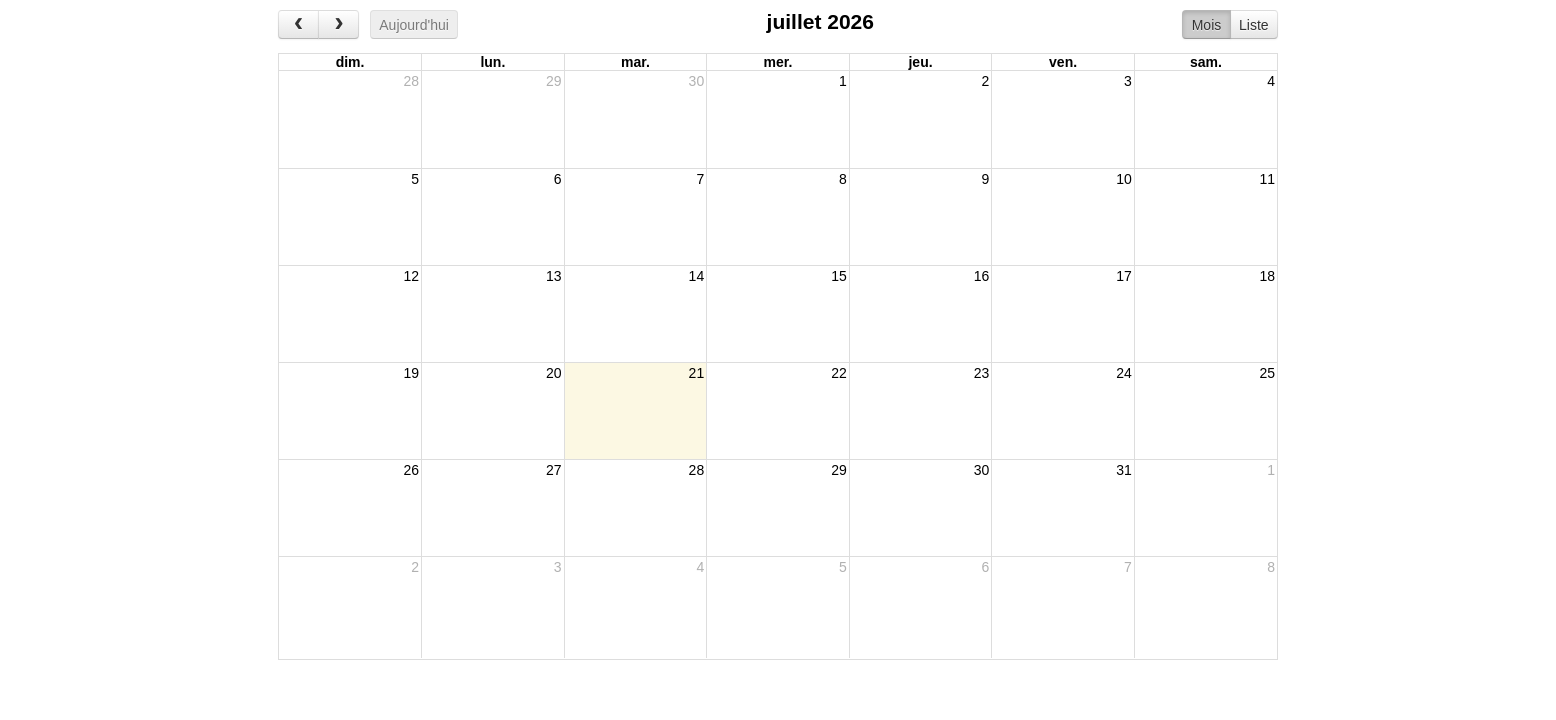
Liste (1254, 25)
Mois (1207, 25)
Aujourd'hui (414, 25)
